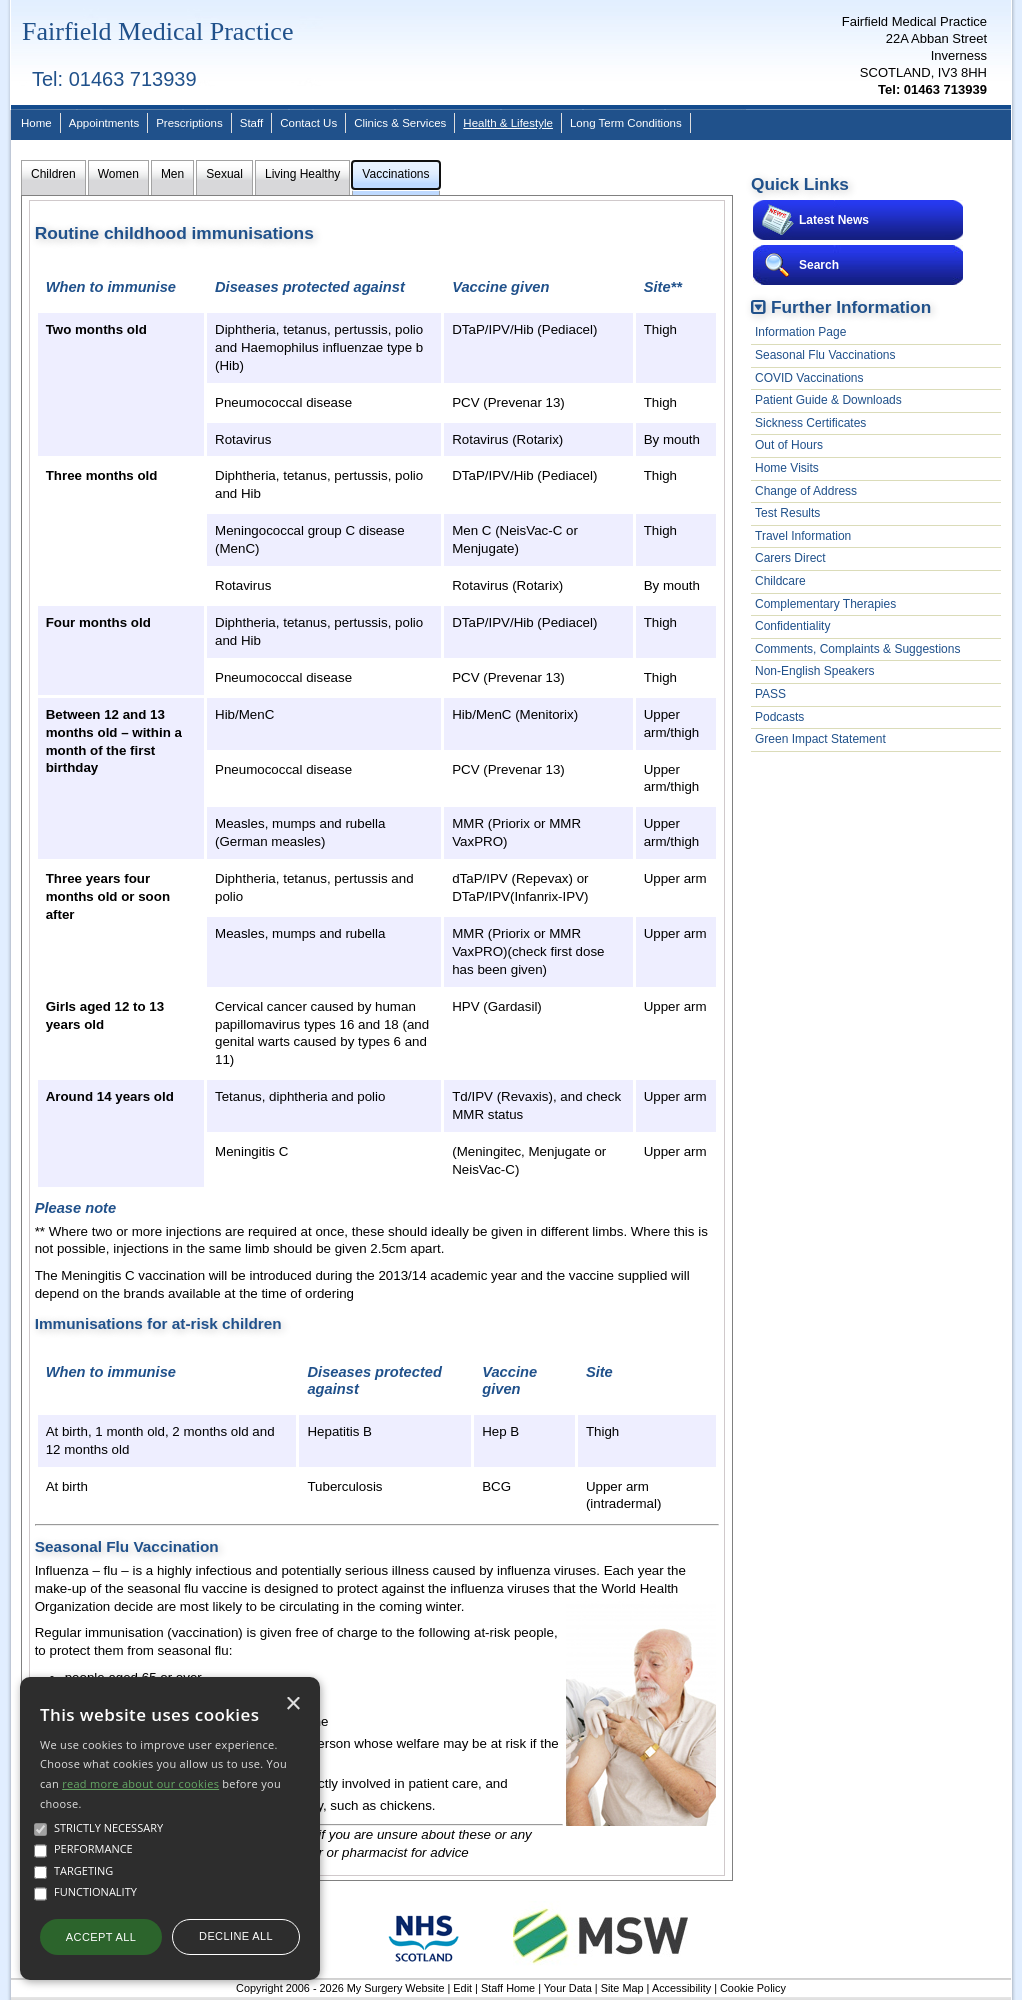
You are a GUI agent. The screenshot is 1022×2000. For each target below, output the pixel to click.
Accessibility (681, 1988)
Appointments (104, 123)
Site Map (622, 1988)
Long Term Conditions (626, 123)
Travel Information (803, 536)
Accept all (101, 1937)
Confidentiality (792, 626)
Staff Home (508, 1988)
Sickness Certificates (810, 423)
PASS (770, 694)
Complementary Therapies (825, 604)
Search (819, 265)
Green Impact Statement (820, 739)
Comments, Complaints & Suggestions (857, 649)
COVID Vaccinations (809, 378)
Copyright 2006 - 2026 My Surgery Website (340, 1988)
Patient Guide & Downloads (828, 400)
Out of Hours (789, 445)
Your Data (568, 1988)
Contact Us (308, 123)
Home (36, 123)
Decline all (236, 1936)
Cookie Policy (753, 1988)
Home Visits (787, 468)
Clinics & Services (400, 123)
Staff (251, 123)
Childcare (780, 581)
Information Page (800, 332)
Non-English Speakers (814, 671)
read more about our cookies (140, 1783)
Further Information (851, 307)
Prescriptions (189, 123)
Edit (462, 1988)
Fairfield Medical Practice (157, 31)
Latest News (834, 220)
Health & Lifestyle (508, 123)
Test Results (787, 513)
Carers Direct (790, 558)
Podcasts (779, 717)
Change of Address (806, 491)
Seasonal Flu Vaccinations (825, 355)
